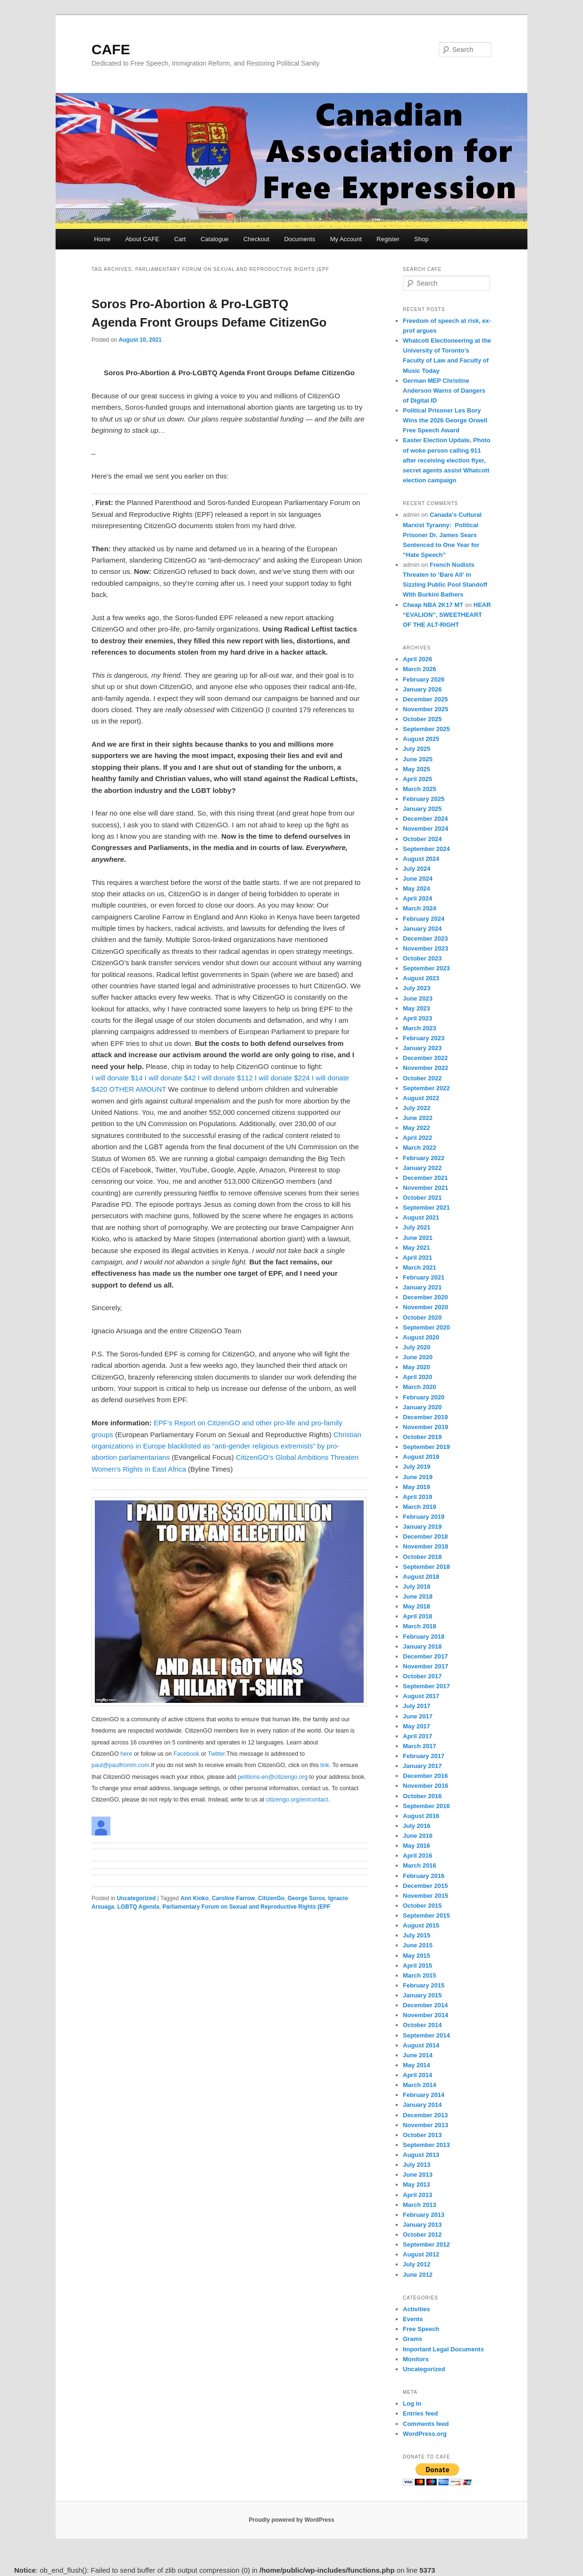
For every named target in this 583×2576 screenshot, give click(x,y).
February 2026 (423, 679)
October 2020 (422, 1317)
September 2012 (426, 2244)
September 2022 (426, 1088)
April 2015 (417, 1965)
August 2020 (421, 1337)
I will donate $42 (170, 1078)
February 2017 (423, 1755)
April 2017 (417, 1736)
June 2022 (418, 1117)
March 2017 (419, 1746)
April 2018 (417, 1616)
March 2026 (419, 669)
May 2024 (416, 888)
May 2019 (416, 1486)
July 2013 (417, 2164)
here (126, 1754)
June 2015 (418, 1945)
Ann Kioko (194, 1898)
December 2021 (425, 1177)
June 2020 (418, 1357)
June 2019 (418, 1477)
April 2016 (417, 1855)
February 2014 (423, 2094)
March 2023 (419, 1028)
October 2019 (422, 1436)
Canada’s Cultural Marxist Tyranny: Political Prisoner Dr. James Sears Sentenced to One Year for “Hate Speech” (442, 534)
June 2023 (418, 998)
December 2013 (425, 2115)
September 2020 (426, 1327)
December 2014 (425, 2005)
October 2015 (422, 1905)
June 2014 (418, 2055)
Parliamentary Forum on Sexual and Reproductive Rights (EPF (246, 1906)
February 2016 (423, 1875)
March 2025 (419, 788)
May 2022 (416, 1127)
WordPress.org (425, 2433)
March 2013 (419, 2204)
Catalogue (214, 239)
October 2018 (422, 1556)
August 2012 (421, 2254)
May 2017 (416, 1726)
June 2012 (418, 2274)
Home (102, 239)
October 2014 (422, 2025)
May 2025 (416, 769)
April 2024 (417, 898)
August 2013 (421, 2154)
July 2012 (417, 2264)
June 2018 (418, 1596)
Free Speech (421, 2328)
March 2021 (419, 1267)
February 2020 (423, 1397)
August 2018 (421, 1576)
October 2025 (422, 719)
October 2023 (422, 958)
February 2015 (423, 1985)
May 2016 (416, 1845)
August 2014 (421, 2045)
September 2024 (426, 848)
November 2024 (425, 828)
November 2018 (425, 1546)
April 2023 (417, 1018)
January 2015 (422, 1995)
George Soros (306, 1898)
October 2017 (422, 1676)
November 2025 (425, 709)
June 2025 (418, 759)
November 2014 (425, 2015)
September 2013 (426, 2144)
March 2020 (419, 1386)
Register (387, 239)
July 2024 (417, 868)
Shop (421, 239)
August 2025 (421, 738)
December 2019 (425, 1417)
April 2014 (417, 2075)
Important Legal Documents (443, 2349)
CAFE (111, 49)
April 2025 (417, 779)
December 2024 (425, 818)
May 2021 (416, 1247)
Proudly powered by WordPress (291, 2520)
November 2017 (425, 1666)
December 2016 (425, 1775)
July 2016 (417, 1825)
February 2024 (423, 918)
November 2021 (425, 1187)
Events (413, 2319)
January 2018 (422, 1646)
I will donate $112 (225, 1078)
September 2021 (426, 1207)
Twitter (216, 1754)
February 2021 (423, 1277)
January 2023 (422, 1048)
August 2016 (421, 1815)
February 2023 (423, 1038)
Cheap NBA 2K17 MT (433, 604)
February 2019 (423, 1516)
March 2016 (419, 1865)
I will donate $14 (117, 1078)
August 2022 (421, 1098)
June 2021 (418, 1237)
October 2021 (422, 1197)
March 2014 (419, 2084)
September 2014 (426, 2035)
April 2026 (417, 659)
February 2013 (423, 2214)
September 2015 (426, 1915)
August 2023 (421, 978)
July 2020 (417, 1347)
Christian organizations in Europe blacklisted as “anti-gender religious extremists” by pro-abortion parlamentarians (226, 1446)
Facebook (187, 1754)
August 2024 (421, 858)
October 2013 (422, 2134)
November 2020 (425, 1307)
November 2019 (425, 1427)
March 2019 (419, 1506)
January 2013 (422, 2224)
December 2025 (425, 699)
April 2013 (417, 2194)
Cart (180, 239)
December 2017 (425, 1656)
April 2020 (417, 1377)
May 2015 (416, 1955)
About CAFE (142, 239)
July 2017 (417, 1705)
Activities (416, 2309)
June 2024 (418, 878)
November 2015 (425, 1895)
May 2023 (416, 1008)
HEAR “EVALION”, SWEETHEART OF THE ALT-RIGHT (447, 614)
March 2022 (419, 1147)
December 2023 (425, 938)
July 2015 (417, 1935)
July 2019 (417, 1466)
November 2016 (425, 1785)
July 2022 (417, 1107)
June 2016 (418, 1835)
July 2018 (417, 1586)
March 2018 (419, 1626)
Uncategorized (136, 1898)
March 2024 (419, 908)
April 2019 (417, 1496)
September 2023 (426, 968)
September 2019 (426, 1446)
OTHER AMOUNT (138, 1089)
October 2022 (422, 1078)
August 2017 (421, 1696)
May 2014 (416, 2065)
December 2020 (425, 1297)
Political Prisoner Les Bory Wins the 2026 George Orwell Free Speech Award (445, 420)
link (324, 1765)
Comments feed (426, 2423)
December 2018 (425, 1536)
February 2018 (423, 1636)
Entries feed (420, 2413)
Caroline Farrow (233, 1898)
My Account (346, 239)
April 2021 (417, 1257)
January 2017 (422, 1765)
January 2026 (422, 689)
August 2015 (421, 1925)
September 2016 (426, 1806)
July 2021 (417, 1227)
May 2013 (416, 2184)
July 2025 (417, 748)
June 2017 (418, 1716)
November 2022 (425, 1067)
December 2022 (425, 1057)
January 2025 (422, 808)
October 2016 (422, 1796)
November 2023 (425, 948)
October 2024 (422, 838)
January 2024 (422, 928)
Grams (412, 2338)
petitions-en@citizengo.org (273, 1777)
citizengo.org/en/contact (297, 1799)
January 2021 (422, 1287)
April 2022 (417, 1137)
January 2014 (422, 2104)
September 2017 (426, 1686)
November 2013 (425, 2125)
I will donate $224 (282, 1078)
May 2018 (416, 1606)
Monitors (416, 2359)
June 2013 (418, 2174)
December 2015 (425, 1885)
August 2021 (421, 1217)
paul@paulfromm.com (120, 1765)
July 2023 (417, 988)
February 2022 (423, 1158)
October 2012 (422, 2234)
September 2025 (426, 728)
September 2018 (426, 1566)
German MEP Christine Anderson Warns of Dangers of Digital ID (444, 390)
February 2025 (423, 798)
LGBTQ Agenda (138, 1906)
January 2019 (422, 1526)
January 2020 (422, 1407)
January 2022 (422, 1167)
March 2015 (419, 1975)
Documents (299, 239)
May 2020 (416, 1367)
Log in (412, 2403)
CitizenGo (271, 1898)
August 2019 (421, 1456)
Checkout (256, 239)
